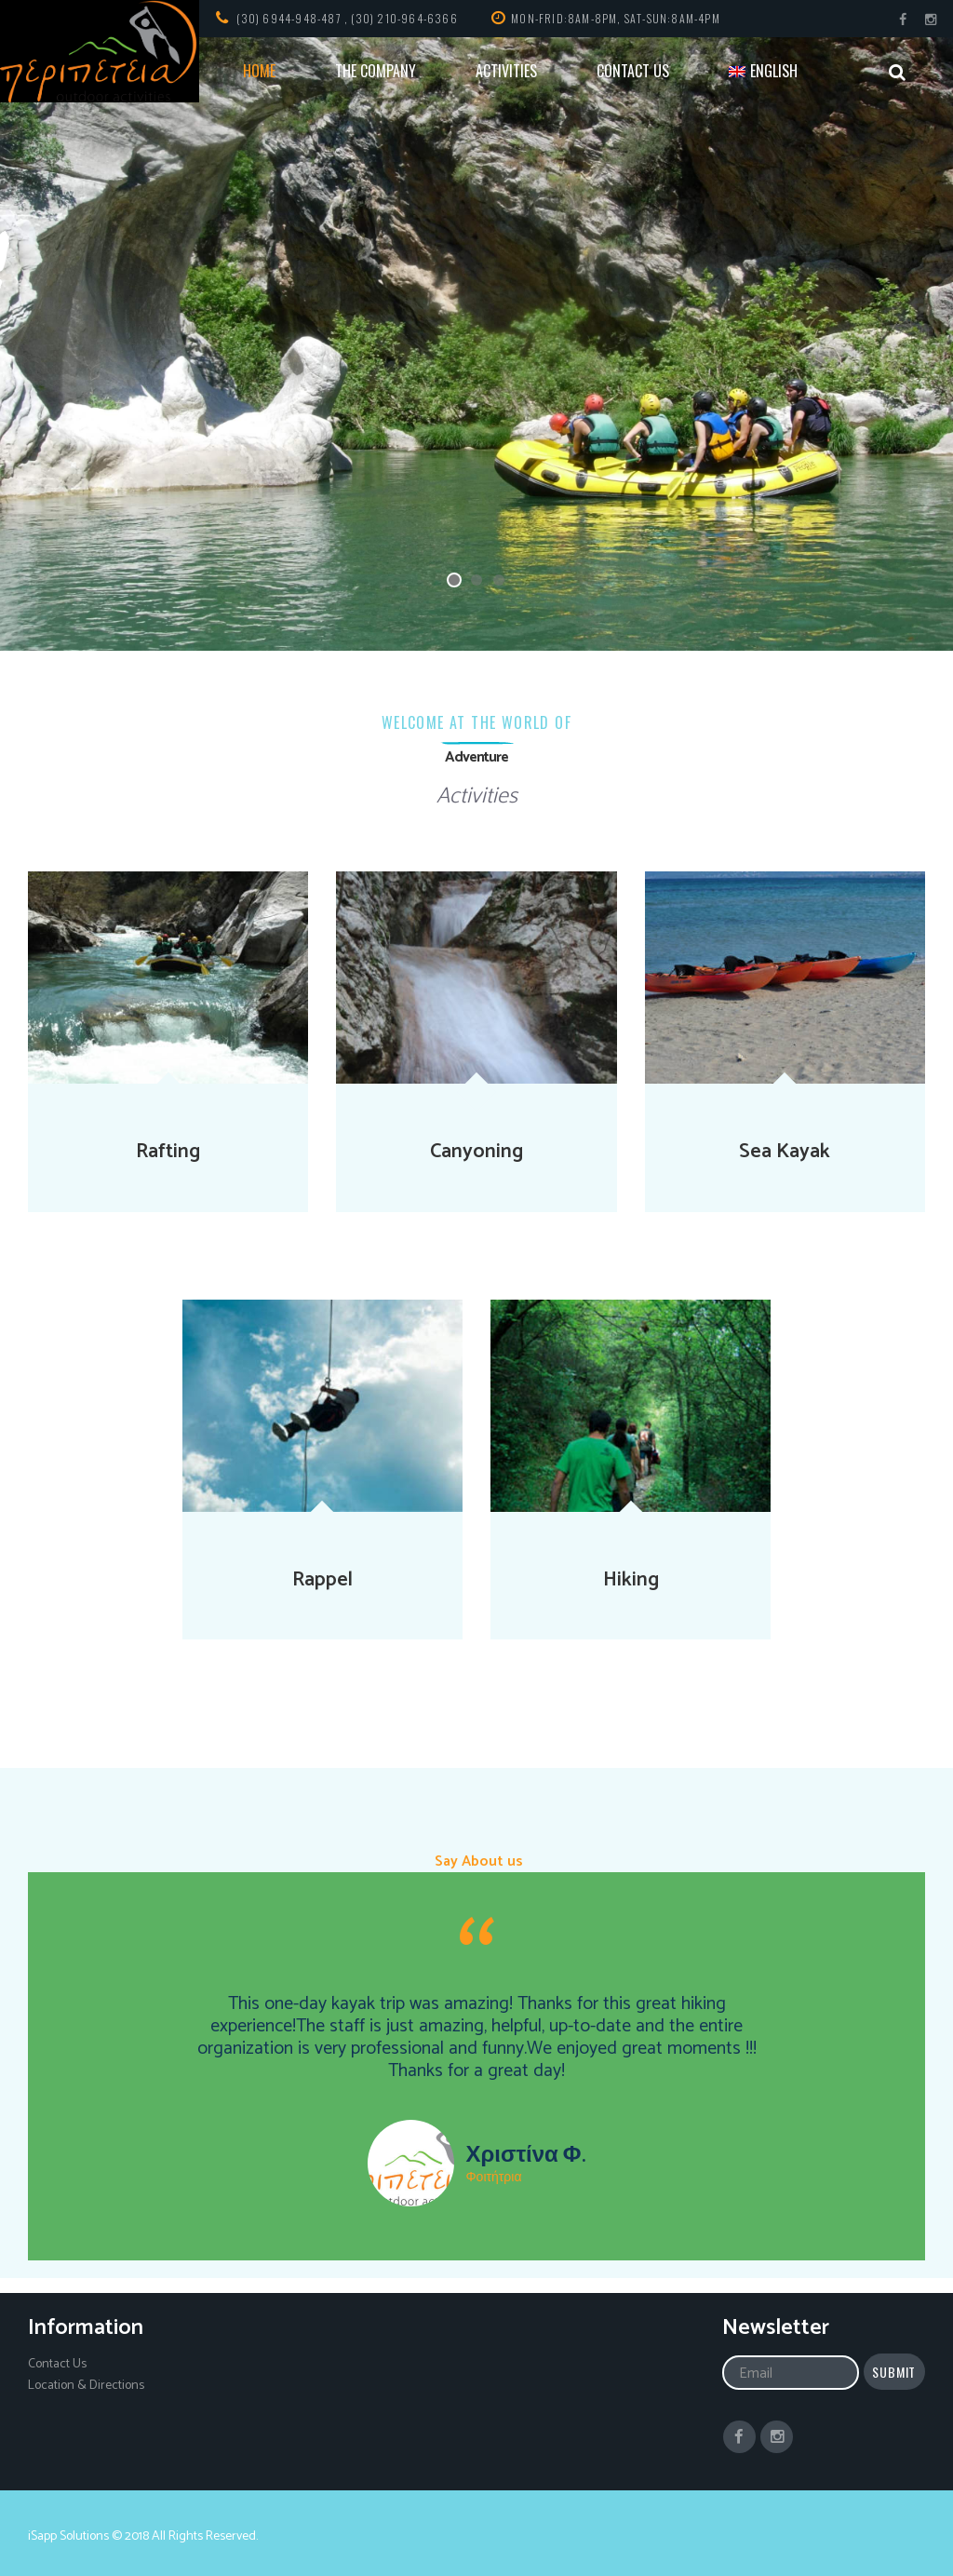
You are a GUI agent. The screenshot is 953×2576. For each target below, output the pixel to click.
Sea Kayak (784, 1151)
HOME (259, 71)
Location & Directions (86, 2385)
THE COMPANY (375, 71)
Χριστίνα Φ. (524, 2156)
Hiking (631, 1580)
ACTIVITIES (506, 71)
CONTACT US (633, 71)
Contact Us (57, 2364)
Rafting (168, 1151)
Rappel (322, 1580)
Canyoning (476, 1151)
